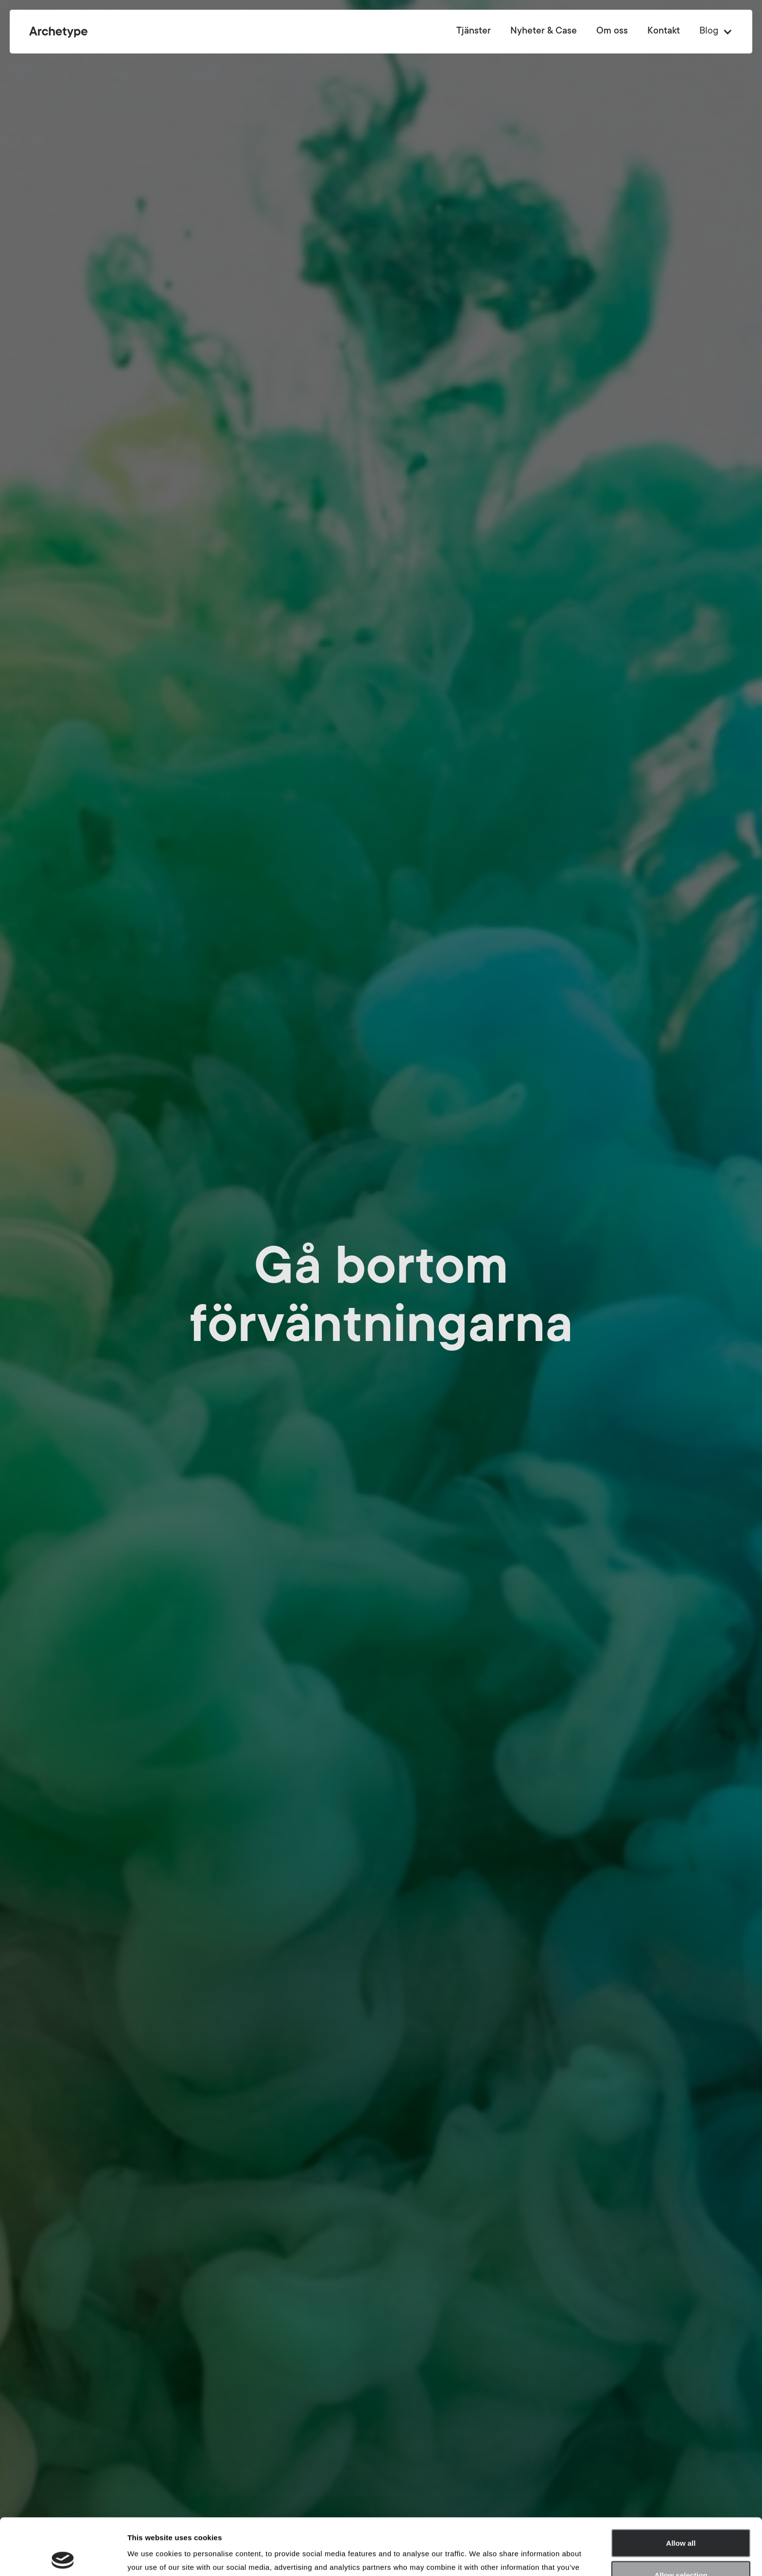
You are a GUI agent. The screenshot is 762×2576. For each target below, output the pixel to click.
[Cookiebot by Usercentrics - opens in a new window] (62, 2557)
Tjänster (473, 31)
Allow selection (680, 2518)
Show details (510, 2557)
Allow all (681, 2486)
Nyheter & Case (543, 31)
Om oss (612, 31)
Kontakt (663, 31)
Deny (681, 2550)
